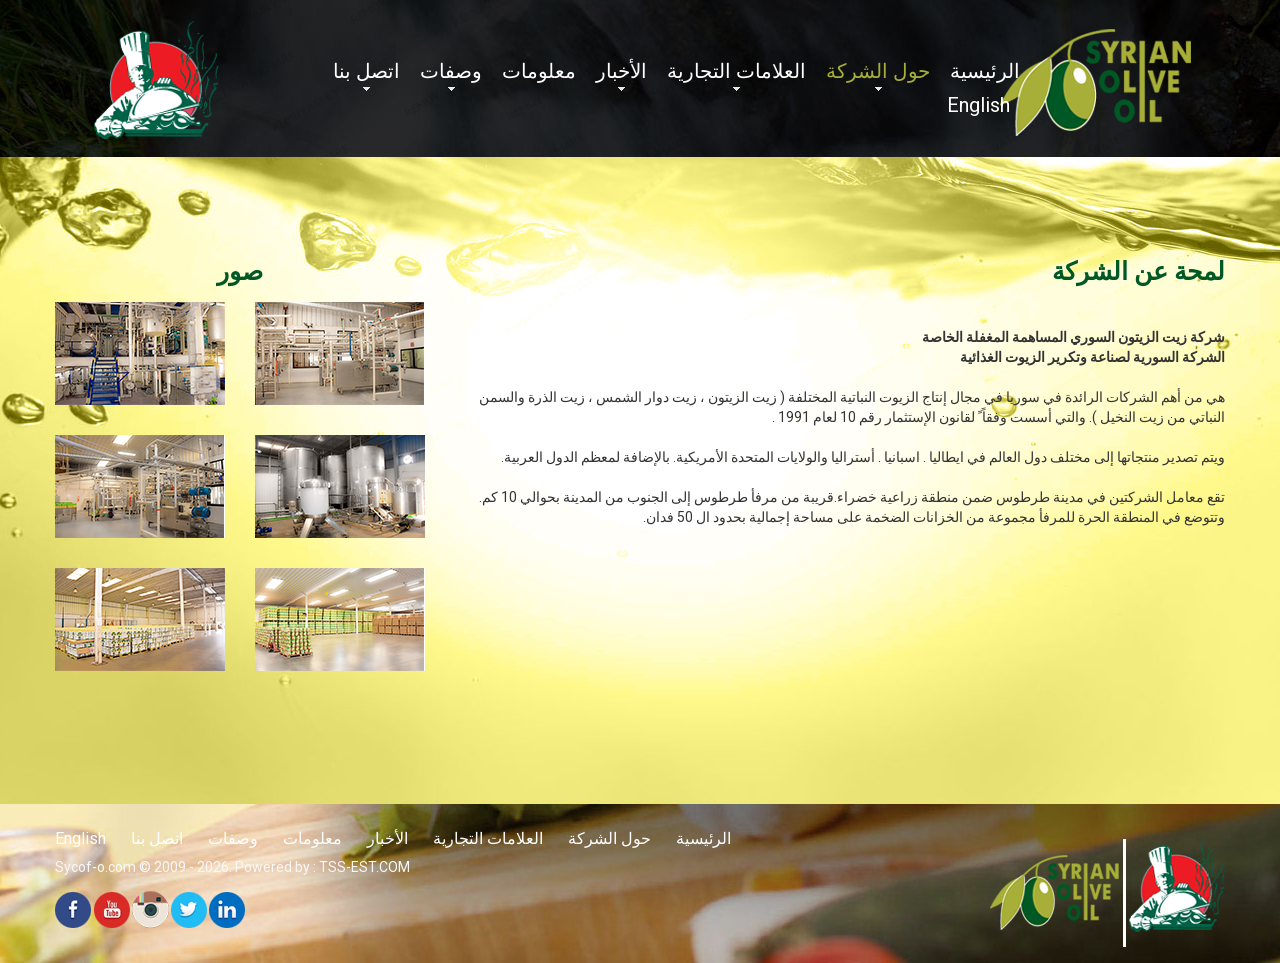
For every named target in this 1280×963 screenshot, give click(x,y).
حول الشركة (878, 71)
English (978, 105)
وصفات (451, 71)
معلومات (539, 71)
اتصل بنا (366, 71)
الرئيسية (985, 71)
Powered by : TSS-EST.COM (322, 867)
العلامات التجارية (736, 71)
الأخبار (621, 71)
